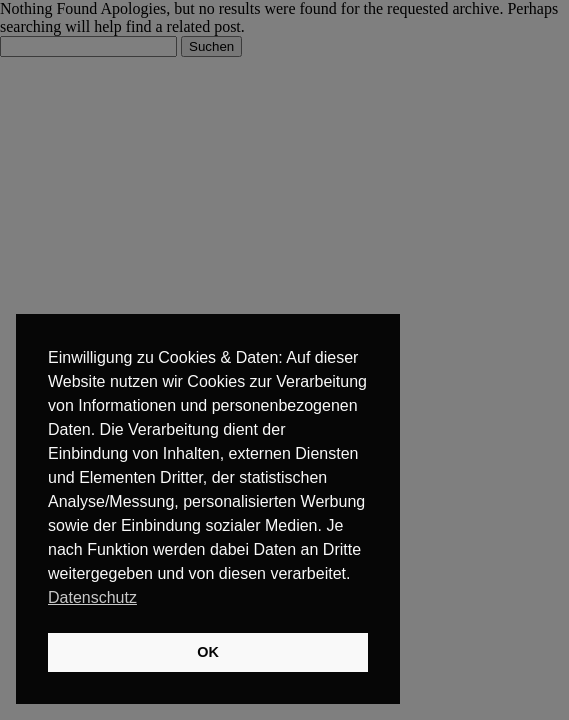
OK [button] (208, 652)
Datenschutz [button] (92, 597)
